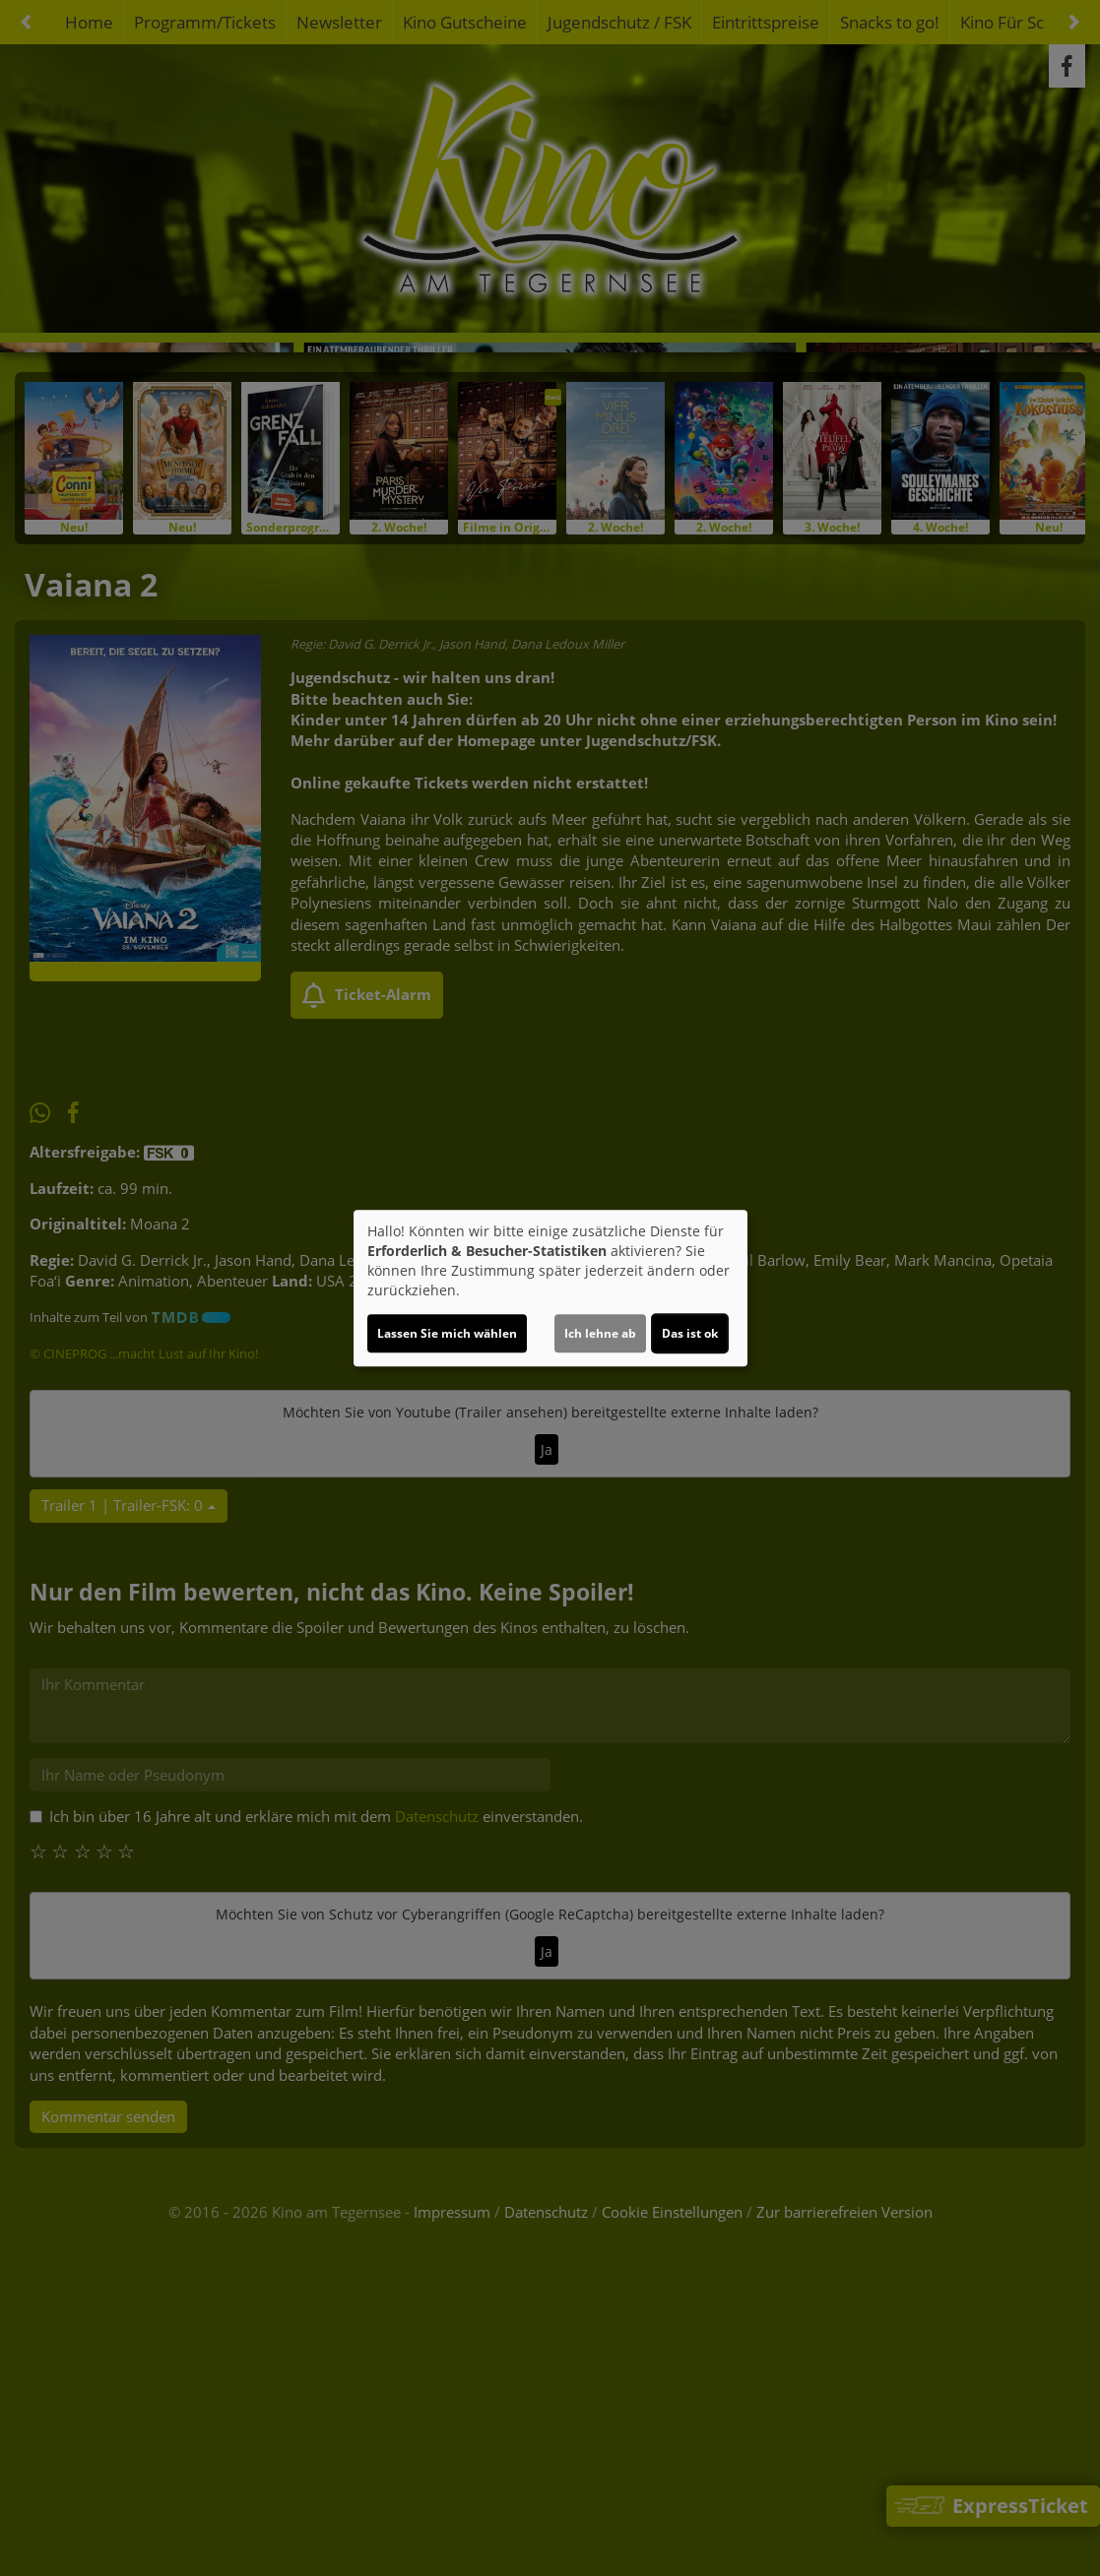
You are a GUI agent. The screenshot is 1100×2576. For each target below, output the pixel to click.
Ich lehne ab (600, 1333)
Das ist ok (690, 1333)
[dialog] (550, 1288)
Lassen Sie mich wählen (447, 1333)
